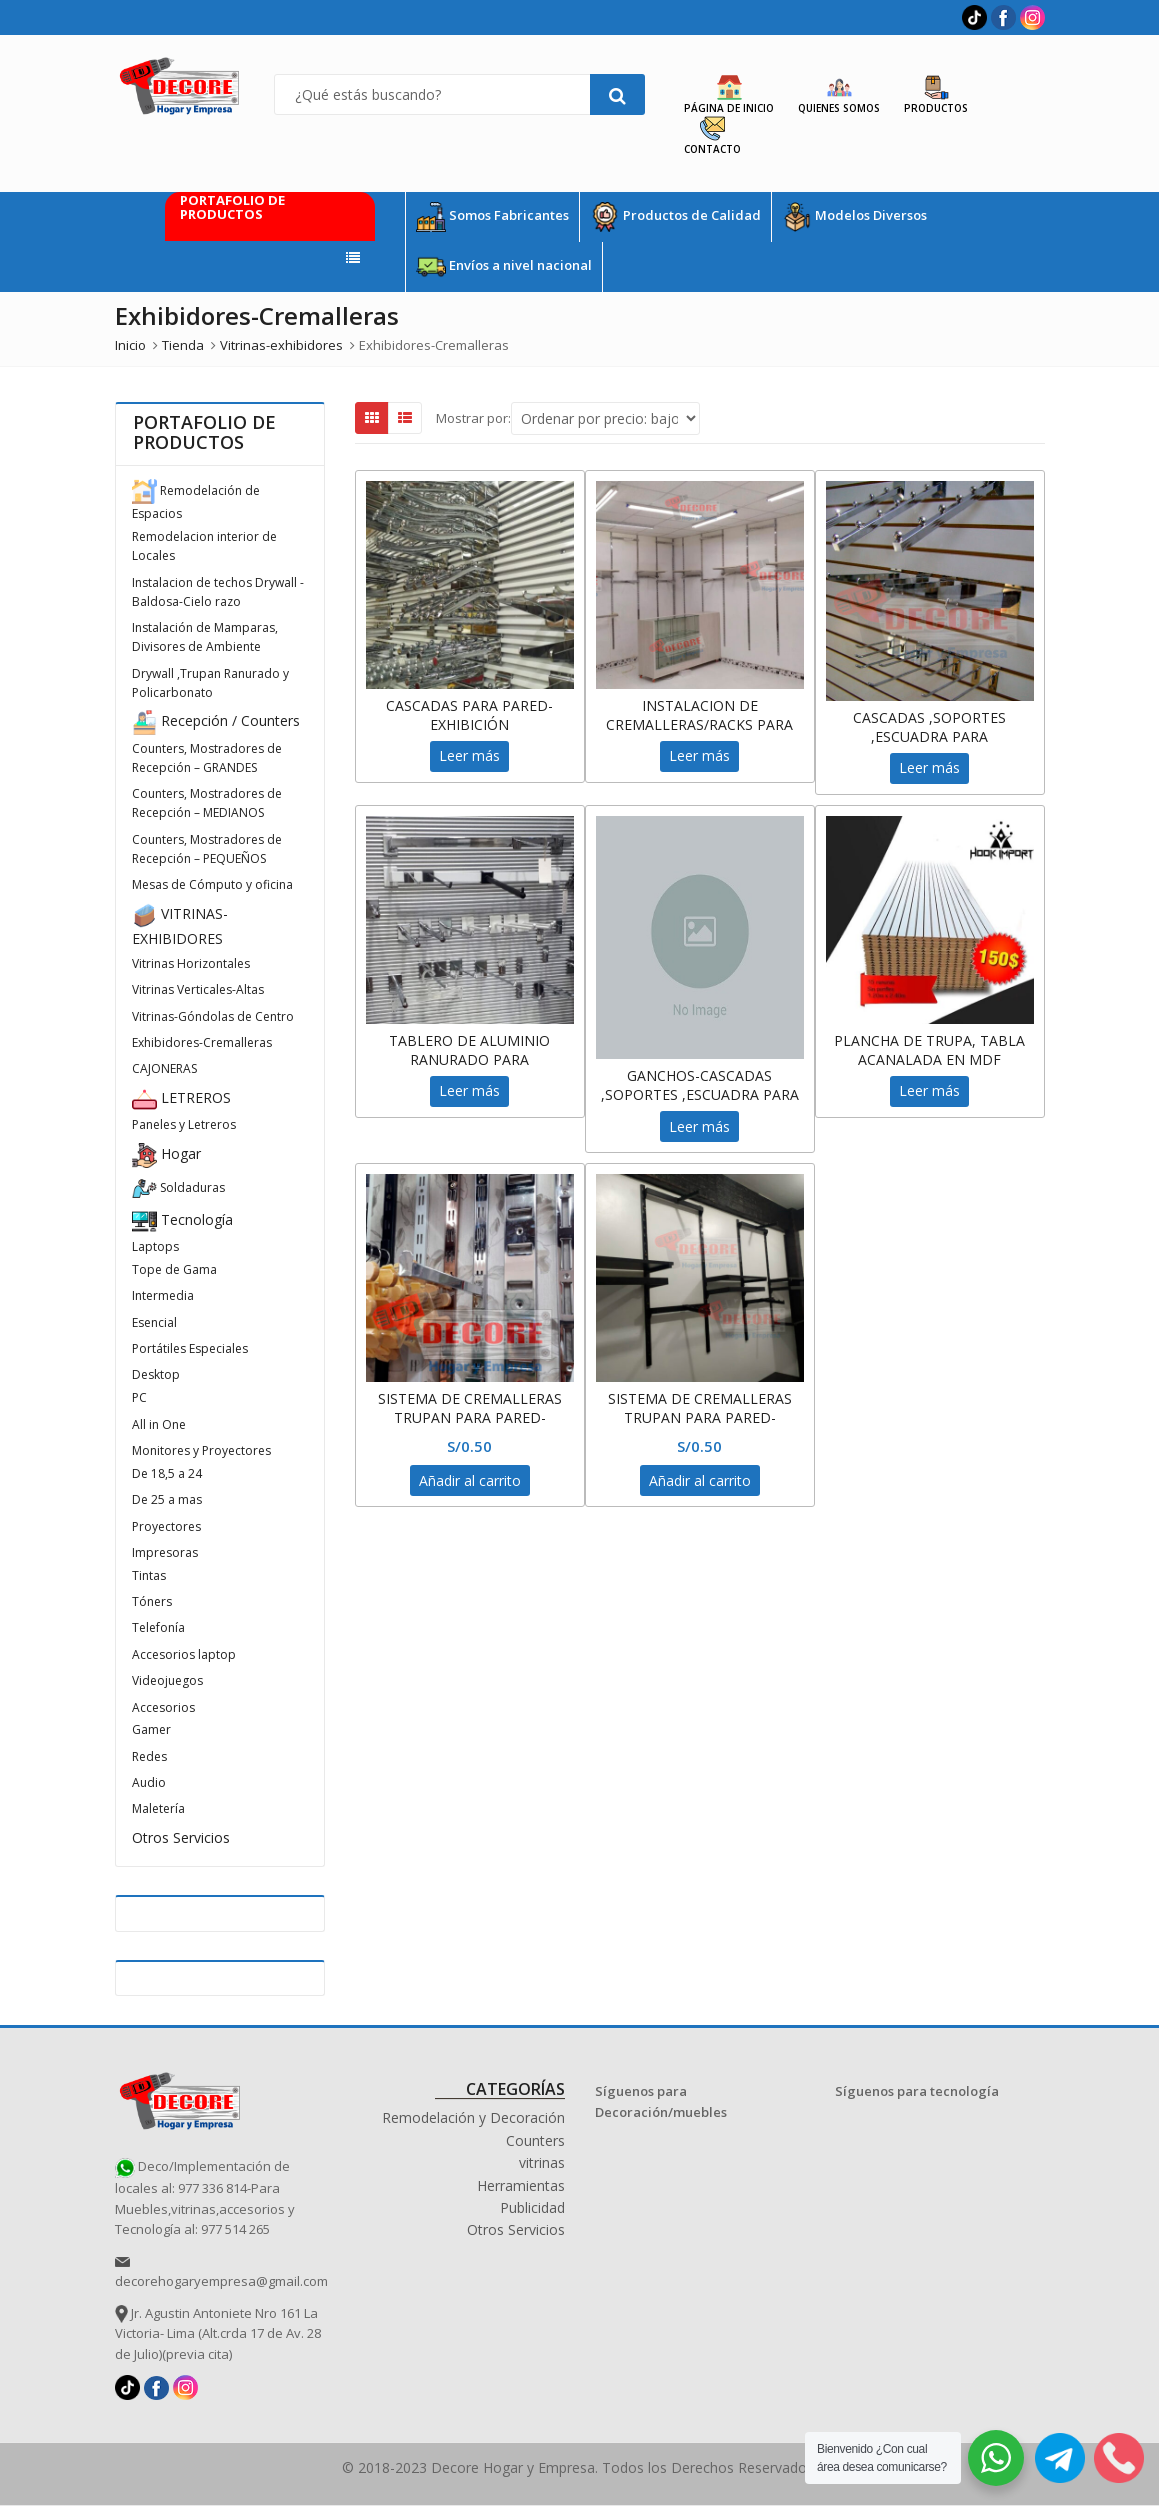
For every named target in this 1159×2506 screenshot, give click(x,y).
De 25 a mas (167, 1499)
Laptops (155, 1246)
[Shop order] (605, 418)
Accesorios (163, 1707)
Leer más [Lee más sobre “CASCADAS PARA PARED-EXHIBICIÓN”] (469, 755)
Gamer (151, 1729)
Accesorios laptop (184, 1654)
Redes (149, 1756)
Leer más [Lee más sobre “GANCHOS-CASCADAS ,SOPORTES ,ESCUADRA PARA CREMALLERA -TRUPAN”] (699, 1126)
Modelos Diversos (854, 217)
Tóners (152, 1601)
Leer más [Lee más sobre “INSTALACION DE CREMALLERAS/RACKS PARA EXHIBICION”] (699, 755)
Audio (149, 1782)
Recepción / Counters (216, 720)
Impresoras (165, 1552)
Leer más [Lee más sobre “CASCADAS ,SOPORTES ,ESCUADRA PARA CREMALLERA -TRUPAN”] (929, 767)
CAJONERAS (164, 1068)
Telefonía (158, 1627)
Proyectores (166, 1526)
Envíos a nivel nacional (504, 267)
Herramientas (521, 2185)
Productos (936, 95)
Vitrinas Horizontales (191, 963)
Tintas (149, 1575)
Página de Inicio (729, 95)
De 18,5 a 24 (167, 1473)
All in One (159, 1424)
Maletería (158, 1808)
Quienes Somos (839, 95)
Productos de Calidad (675, 217)
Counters (535, 2140)
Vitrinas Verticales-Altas (198, 989)
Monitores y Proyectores (201, 1450)
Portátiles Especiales (190, 1348)
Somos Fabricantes (492, 217)
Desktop (156, 1374)
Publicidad (532, 2207)
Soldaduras (178, 1187)
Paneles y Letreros (184, 1124)
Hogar (166, 1153)
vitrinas (542, 2162)
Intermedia (163, 1295)
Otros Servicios (181, 1837)
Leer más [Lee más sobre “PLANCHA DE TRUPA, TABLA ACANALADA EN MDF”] (929, 1090)
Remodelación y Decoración (473, 2117)
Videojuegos (167, 1680)
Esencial (154, 1322)
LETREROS (181, 1097)
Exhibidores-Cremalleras (202, 1042)
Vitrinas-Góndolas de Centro (213, 1016)
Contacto (712, 136)
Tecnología (182, 1219)
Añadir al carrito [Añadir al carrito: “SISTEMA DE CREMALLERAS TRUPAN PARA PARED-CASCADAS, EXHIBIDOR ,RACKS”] (470, 1480)
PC (139, 1397)
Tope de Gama (174, 1269)
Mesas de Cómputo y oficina (212, 884)
